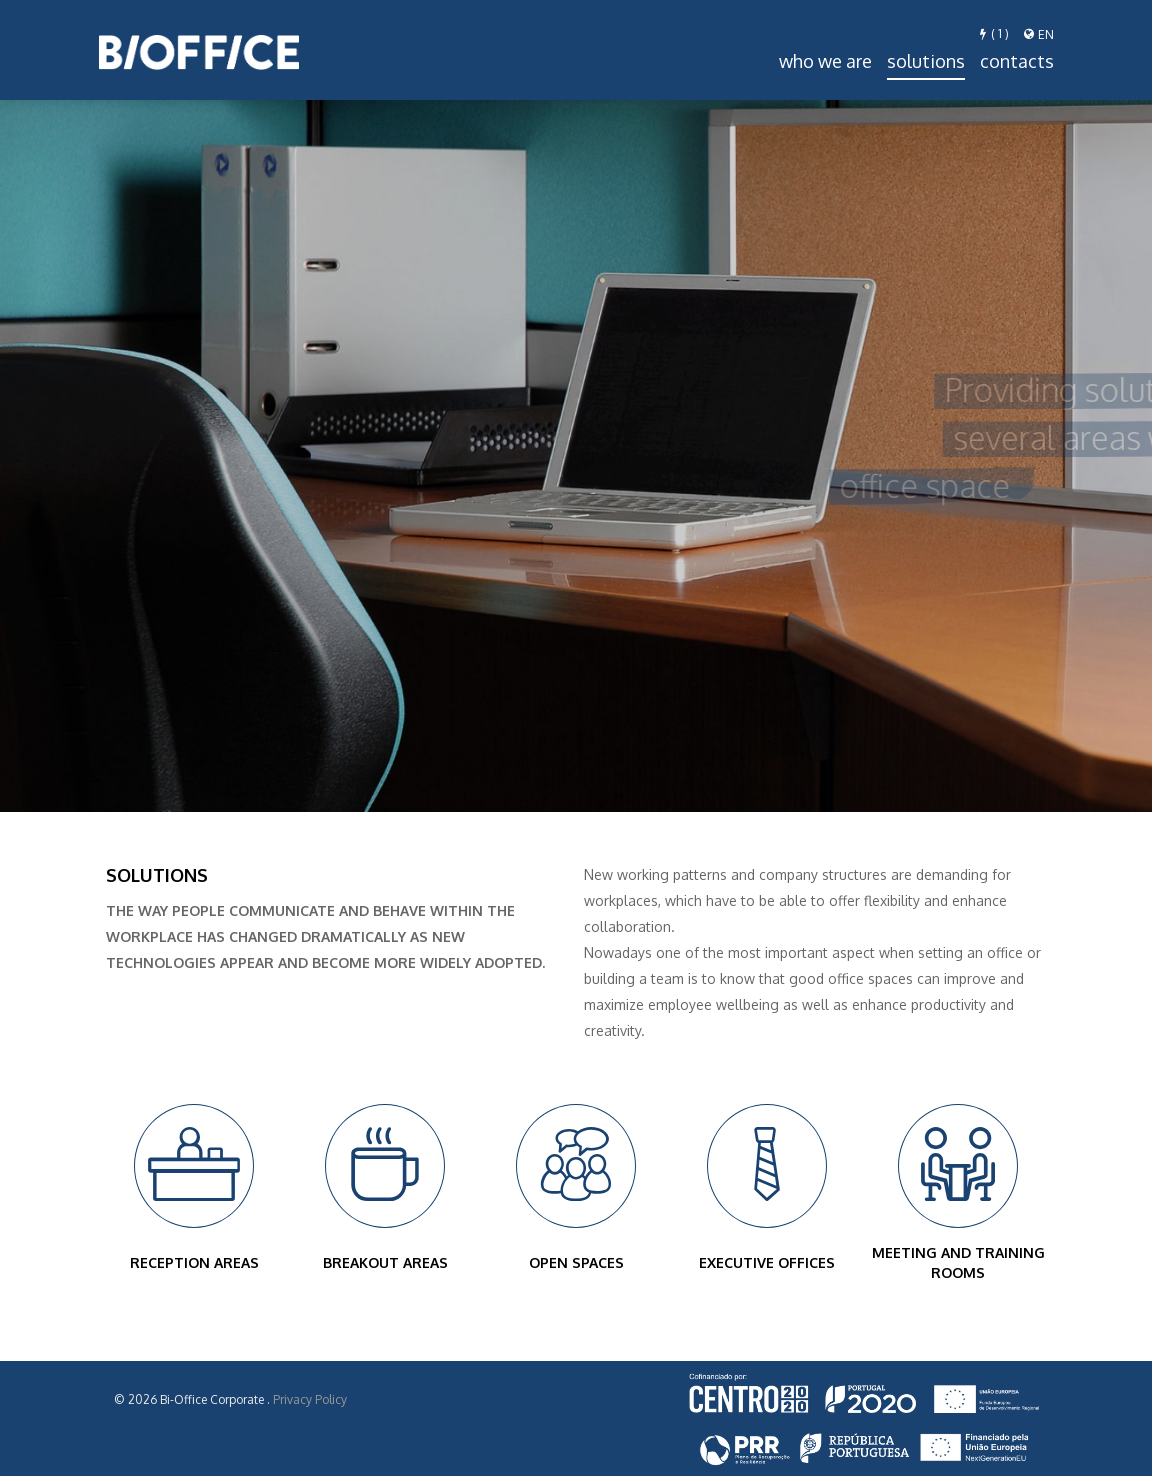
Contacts (1017, 61)
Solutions (926, 61)
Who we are (825, 61)
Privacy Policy (310, 1399)
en (1039, 34)
